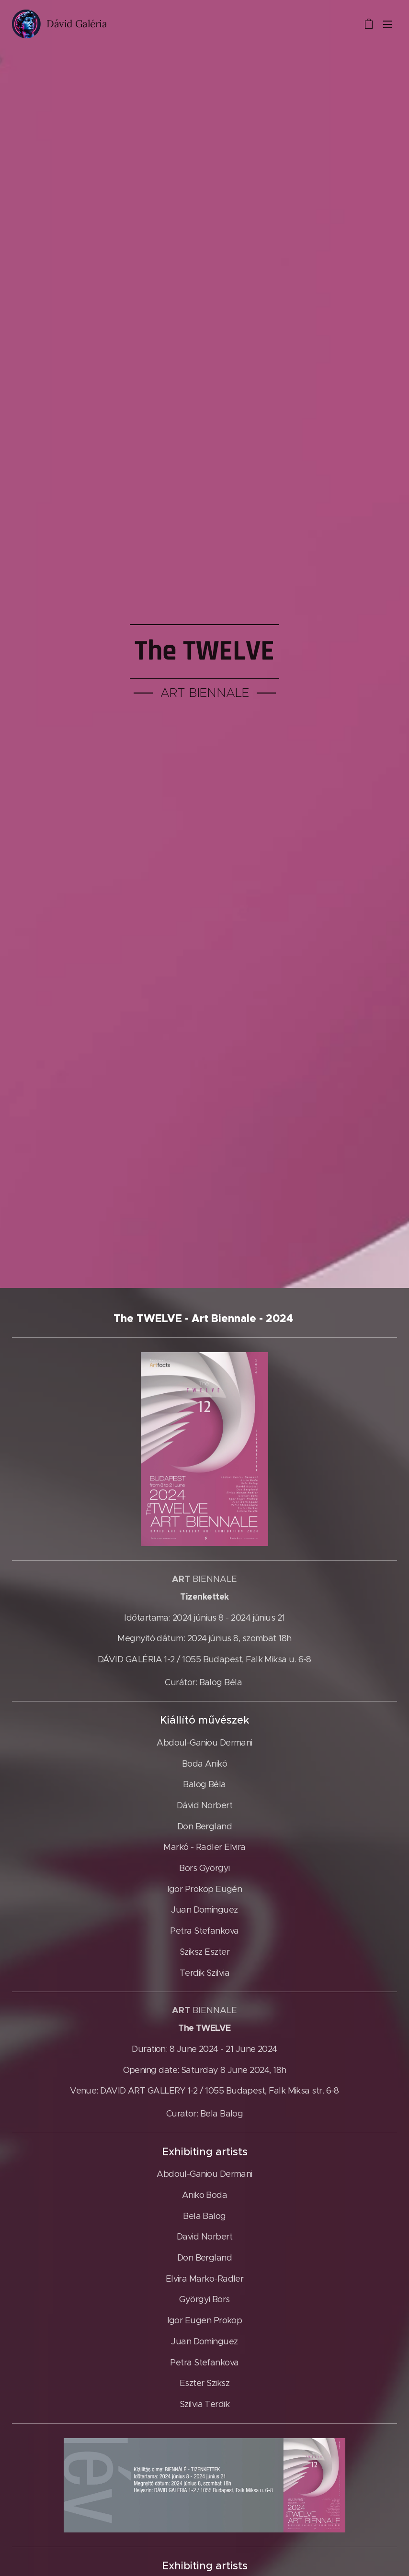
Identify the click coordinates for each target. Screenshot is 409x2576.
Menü (387, 24)
